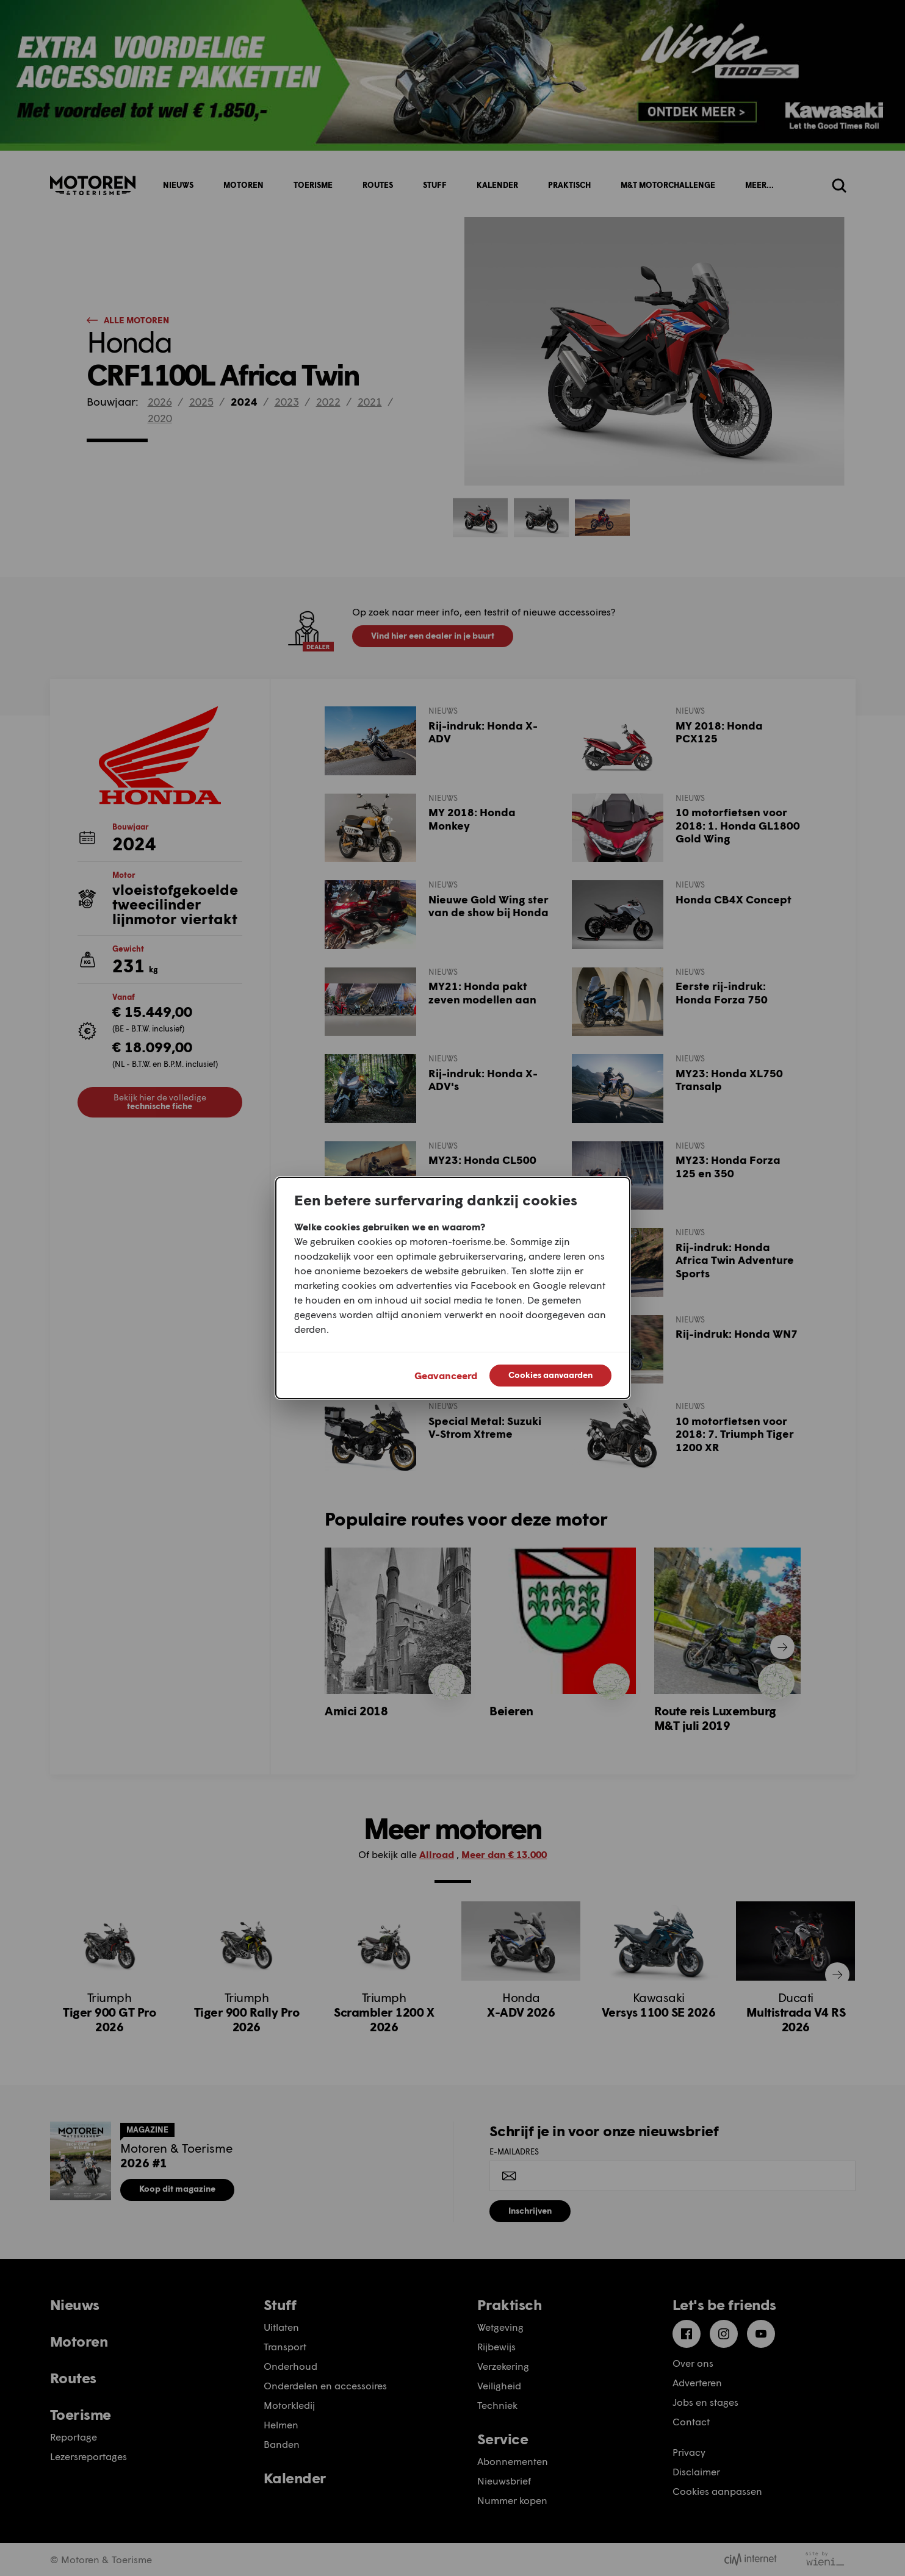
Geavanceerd (445, 1375)
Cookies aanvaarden (550, 1374)
